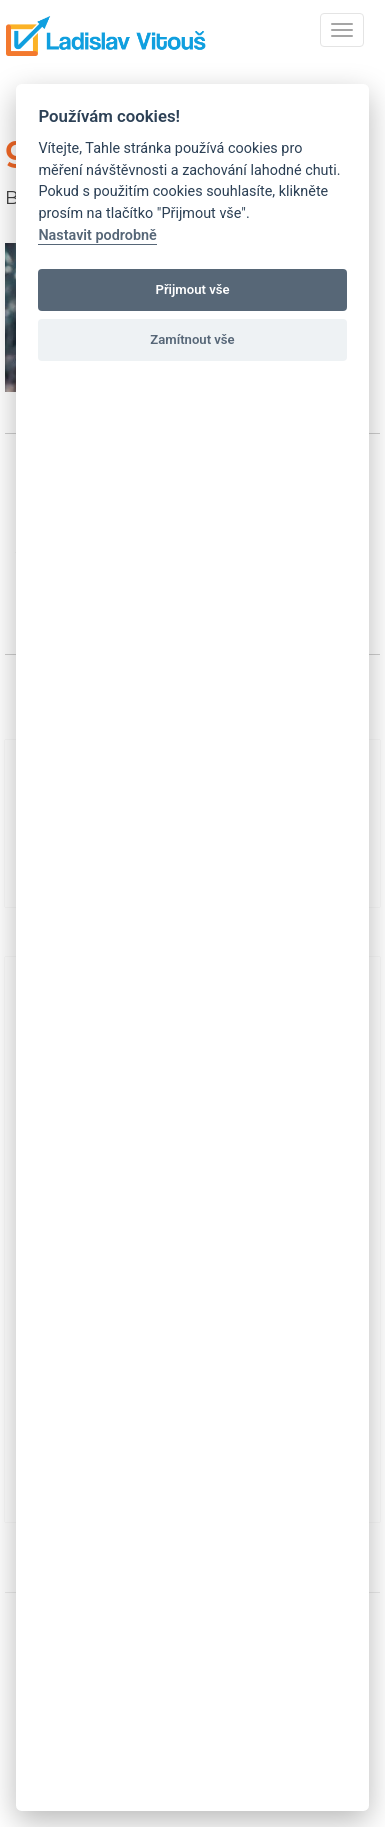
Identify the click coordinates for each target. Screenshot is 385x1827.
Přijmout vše (192, 289)
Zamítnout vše (192, 339)
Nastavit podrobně (97, 235)
